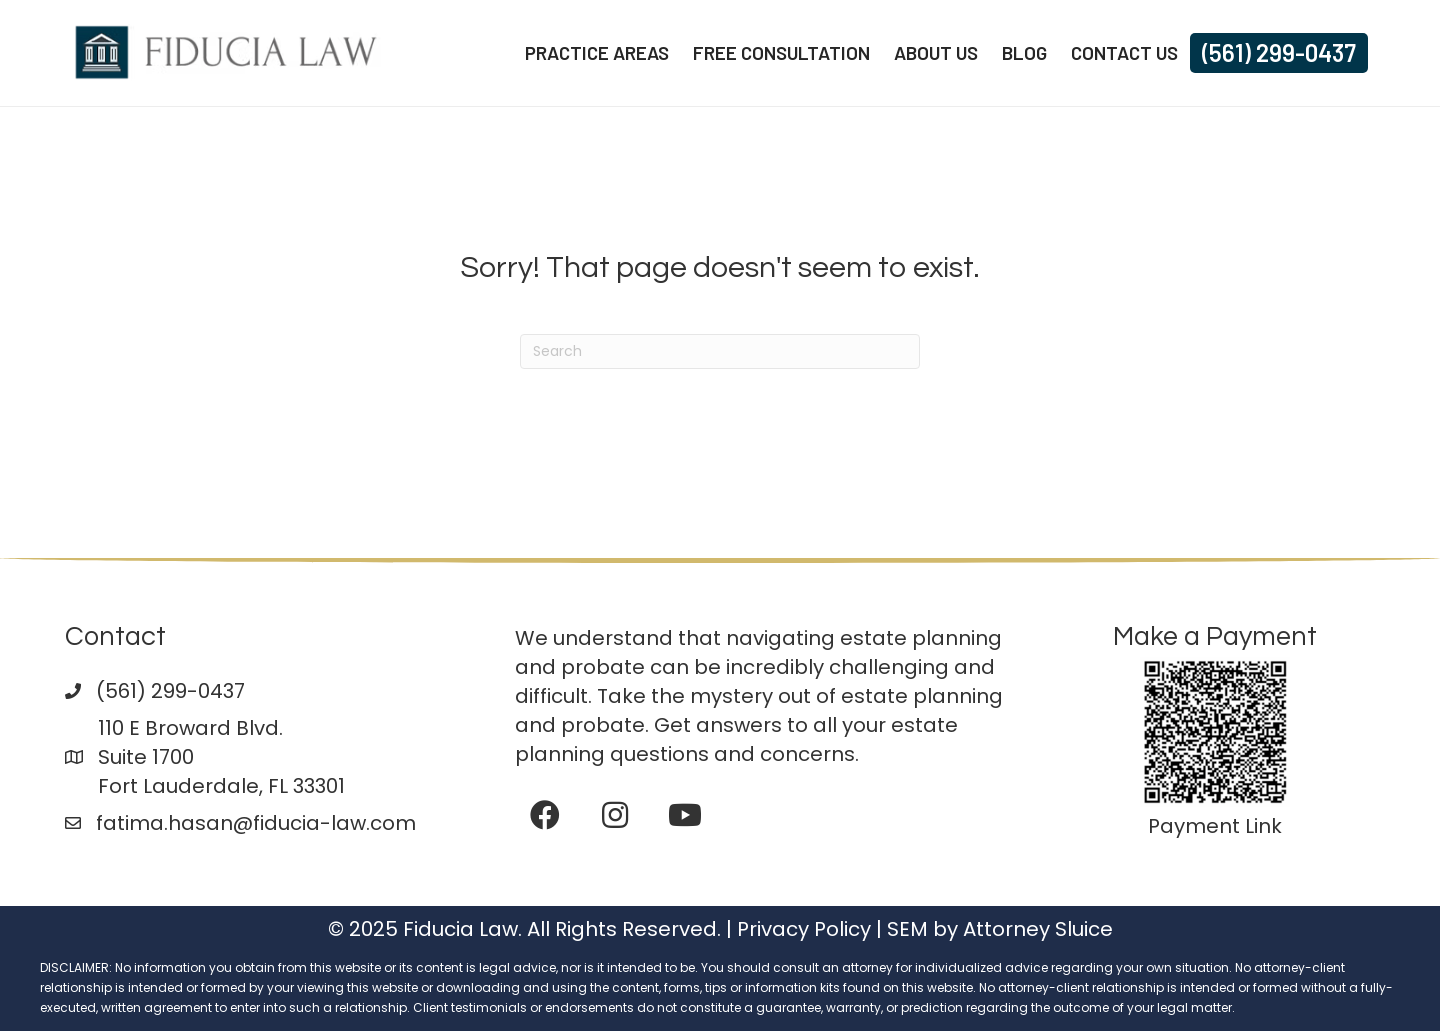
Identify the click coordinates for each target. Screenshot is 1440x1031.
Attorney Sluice (1038, 929)
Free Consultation (781, 52)
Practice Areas (597, 52)
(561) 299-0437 (1279, 52)
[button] (545, 815)
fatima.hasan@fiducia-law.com (256, 823)
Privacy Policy (804, 929)
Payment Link (1215, 826)
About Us (936, 52)
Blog (1024, 52)
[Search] (720, 351)
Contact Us (1124, 52)
